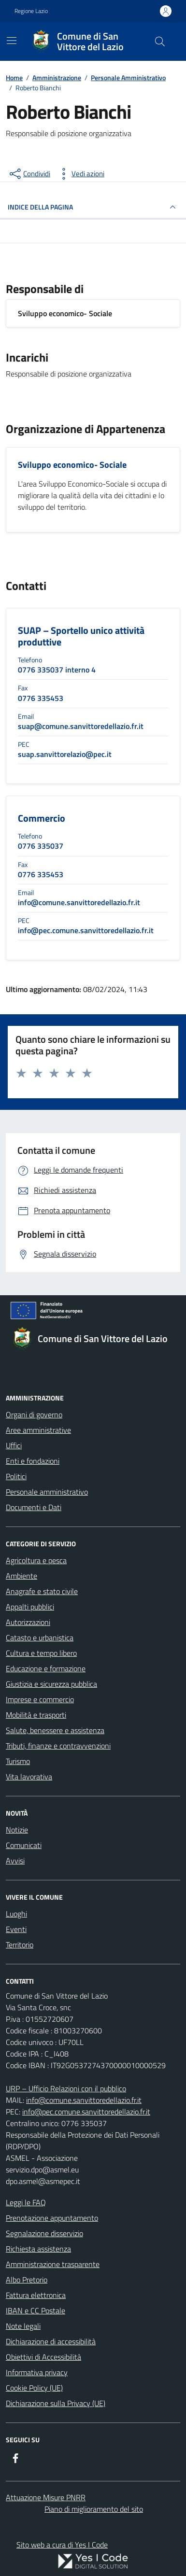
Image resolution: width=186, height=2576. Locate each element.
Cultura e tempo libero (41, 1653)
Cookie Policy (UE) (34, 2388)
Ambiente (21, 1576)
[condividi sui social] (29, 174)
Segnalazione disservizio (44, 2233)
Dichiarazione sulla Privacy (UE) (55, 2403)
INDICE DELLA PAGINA (93, 207)
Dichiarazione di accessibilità (51, 2341)
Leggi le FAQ (26, 2202)
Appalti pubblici (30, 1606)
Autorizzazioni (28, 1622)
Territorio (19, 1944)
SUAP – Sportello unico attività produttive (81, 636)
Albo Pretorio (26, 2279)
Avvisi (15, 1860)
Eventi (16, 1929)
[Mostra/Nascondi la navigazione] (11, 40)
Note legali (23, 2326)
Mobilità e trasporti (36, 1715)
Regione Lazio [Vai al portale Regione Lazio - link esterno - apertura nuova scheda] (31, 11)
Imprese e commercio (40, 1699)
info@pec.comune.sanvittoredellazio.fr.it (86, 2111)
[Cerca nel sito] (160, 41)
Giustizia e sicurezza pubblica (51, 1684)
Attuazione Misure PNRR (46, 2497)
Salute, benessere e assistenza (55, 1730)
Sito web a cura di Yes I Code (62, 2544)
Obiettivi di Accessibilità (43, 2357)
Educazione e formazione (46, 1668)
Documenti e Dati (33, 1507)
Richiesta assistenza (38, 2248)
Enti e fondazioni (32, 1461)
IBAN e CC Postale (35, 2310)
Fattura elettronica (36, 2295)
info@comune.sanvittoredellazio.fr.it (84, 2100)
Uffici (14, 1445)
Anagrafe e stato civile (42, 1591)
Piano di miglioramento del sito (93, 2509)
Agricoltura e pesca (36, 1560)
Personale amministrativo (47, 1492)
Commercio (41, 818)
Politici (16, 1476)
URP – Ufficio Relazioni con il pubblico (66, 2088)
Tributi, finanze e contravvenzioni (58, 1745)
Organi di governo (34, 1414)
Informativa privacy (37, 2372)
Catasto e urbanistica (39, 1637)
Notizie (17, 1829)
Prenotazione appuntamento (52, 2218)
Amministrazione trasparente (53, 2264)
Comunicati (24, 1845)
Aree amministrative (38, 1430)
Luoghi (16, 1913)
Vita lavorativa (29, 1776)
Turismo (18, 1761)
